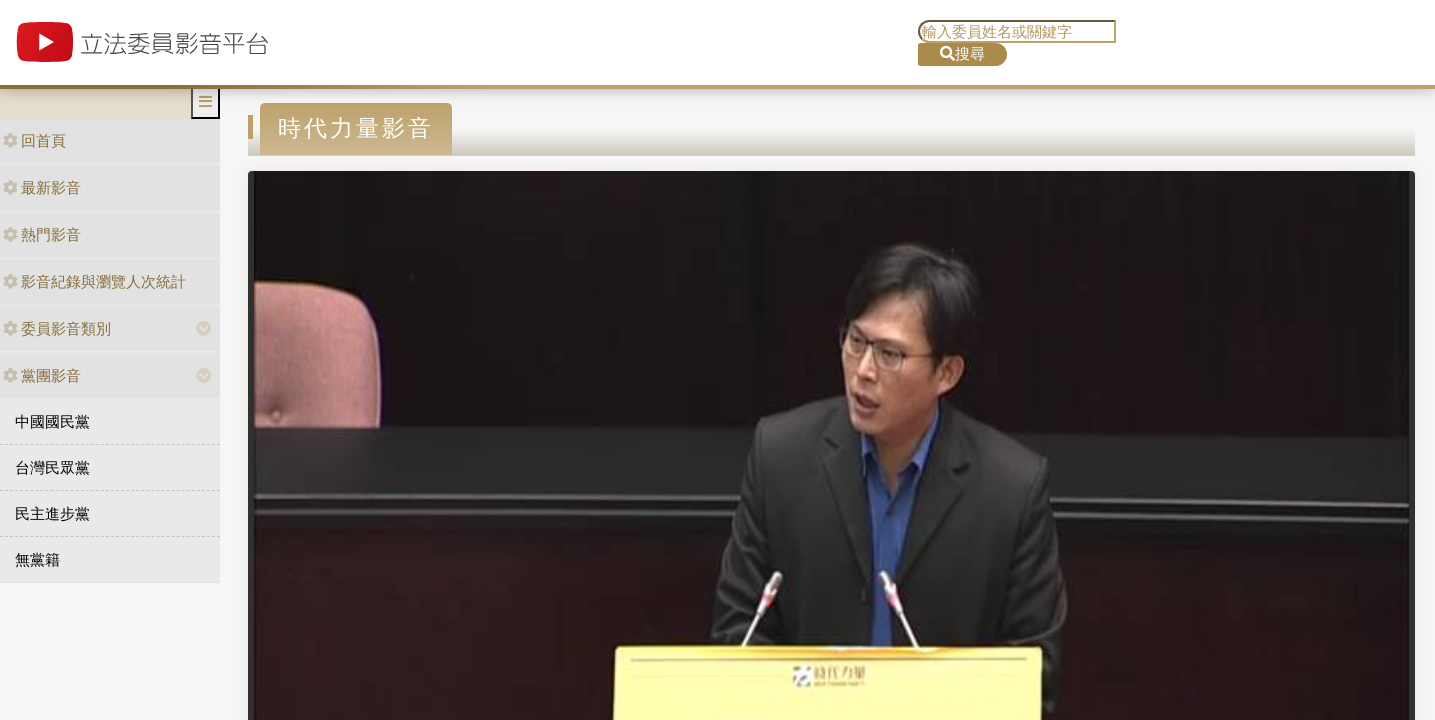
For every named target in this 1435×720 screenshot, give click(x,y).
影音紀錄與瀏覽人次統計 (94, 281)
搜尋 (962, 53)
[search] (1017, 31)
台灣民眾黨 (52, 467)
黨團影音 (42, 375)
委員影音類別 (57, 328)
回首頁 (34, 140)
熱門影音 (42, 234)
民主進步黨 (52, 513)
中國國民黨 (52, 421)
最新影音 (42, 187)
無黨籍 (37, 559)
